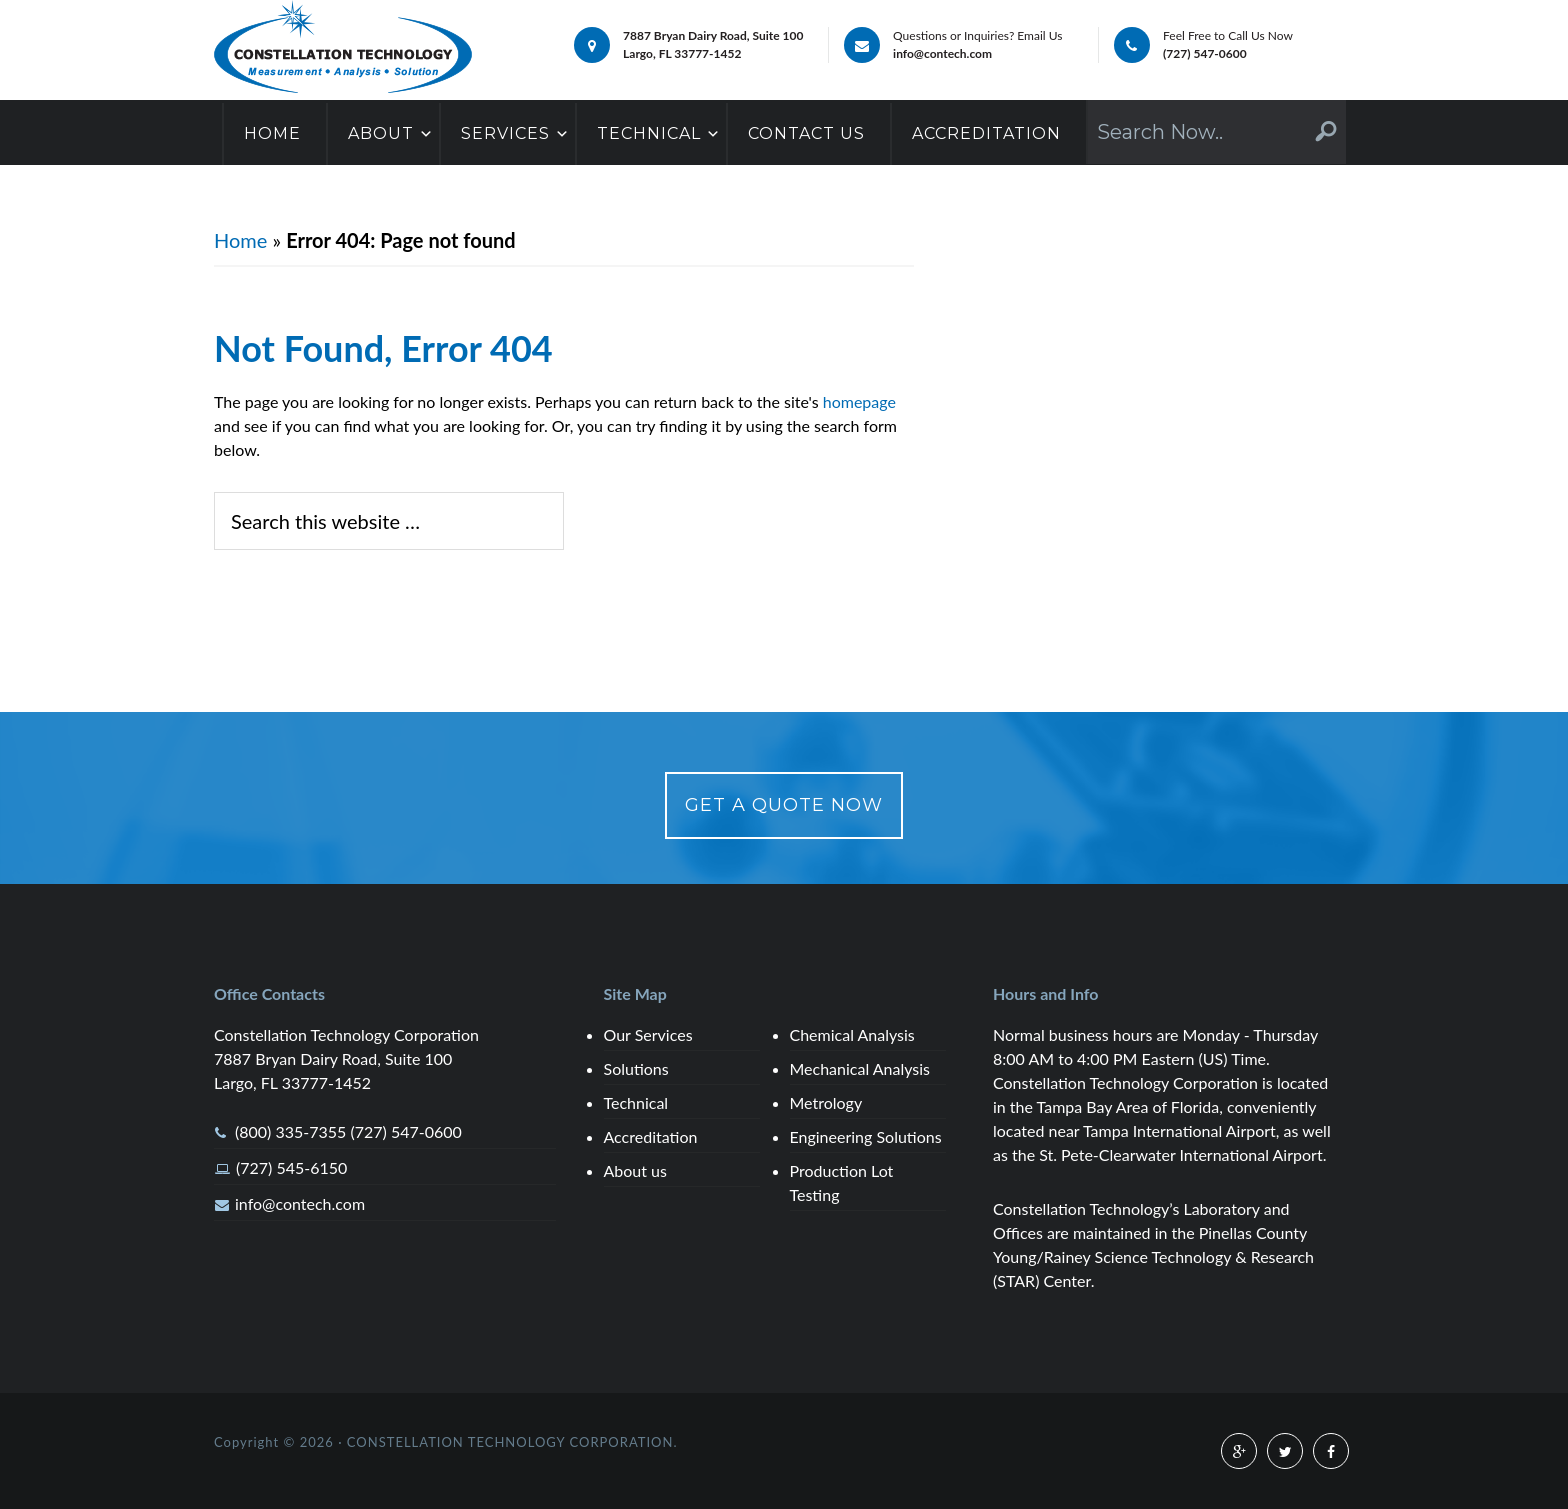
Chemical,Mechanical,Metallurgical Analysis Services (343, 48)
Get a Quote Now (784, 805)
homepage (859, 401)
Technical (636, 1102)
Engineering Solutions (866, 1136)
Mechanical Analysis (860, 1068)
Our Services (648, 1034)
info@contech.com (300, 1203)
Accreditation (651, 1136)
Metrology (826, 1102)
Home (240, 240)
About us (635, 1170)
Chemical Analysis (852, 1034)
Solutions (636, 1068)
